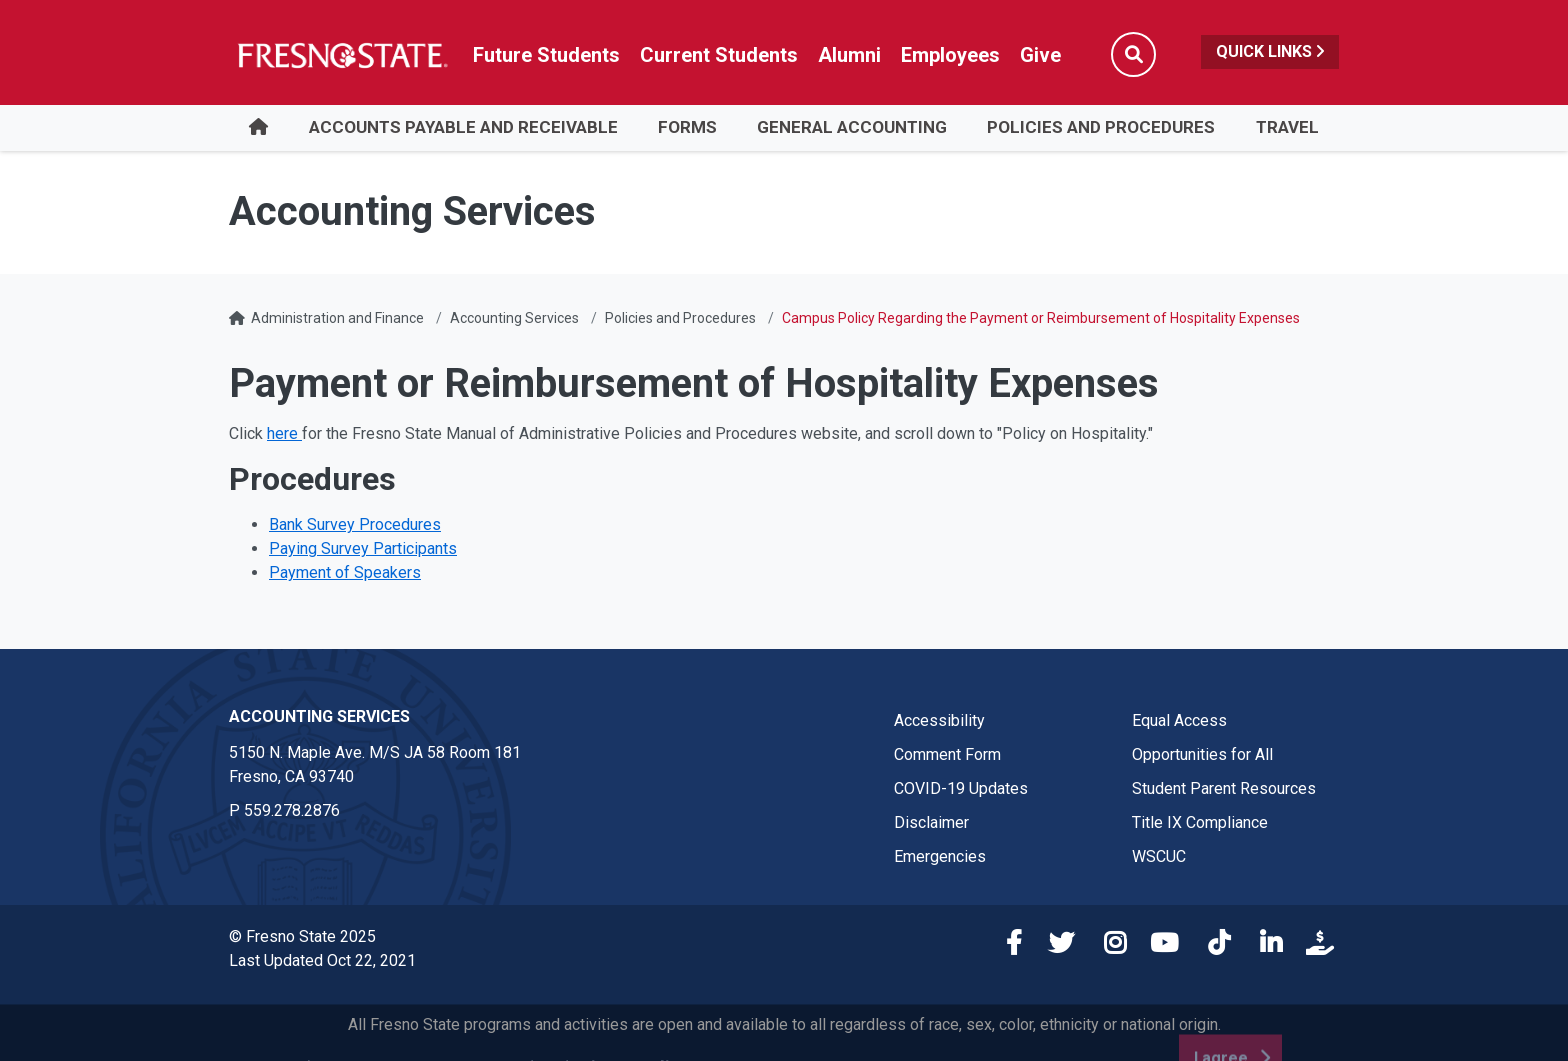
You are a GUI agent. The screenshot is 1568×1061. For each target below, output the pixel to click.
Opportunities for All (1202, 754)
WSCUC (1159, 856)
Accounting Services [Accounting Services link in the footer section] (319, 716)
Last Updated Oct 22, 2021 (322, 960)
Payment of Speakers (345, 572)
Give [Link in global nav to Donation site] (1040, 55)
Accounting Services (514, 318)
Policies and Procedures (1101, 127)
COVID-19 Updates (961, 788)
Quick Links (1270, 51)
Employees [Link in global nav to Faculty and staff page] (950, 55)
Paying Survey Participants (363, 548)
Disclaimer (931, 822)
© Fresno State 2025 (302, 936)
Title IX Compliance (1200, 822)
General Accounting (852, 127)
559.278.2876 (292, 810)
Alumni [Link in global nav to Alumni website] (849, 55)
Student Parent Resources (1224, 788)
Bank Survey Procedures (355, 524)
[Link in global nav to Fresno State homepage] (341, 55)
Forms (687, 127)
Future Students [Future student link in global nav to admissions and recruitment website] (546, 55)
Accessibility (939, 720)
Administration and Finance (337, 318)
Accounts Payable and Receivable (463, 127)
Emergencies (940, 856)
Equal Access (1179, 720)
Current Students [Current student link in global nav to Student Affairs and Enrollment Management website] (719, 55)
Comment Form (947, 754)
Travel (1287, 127)
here (284, 433)
